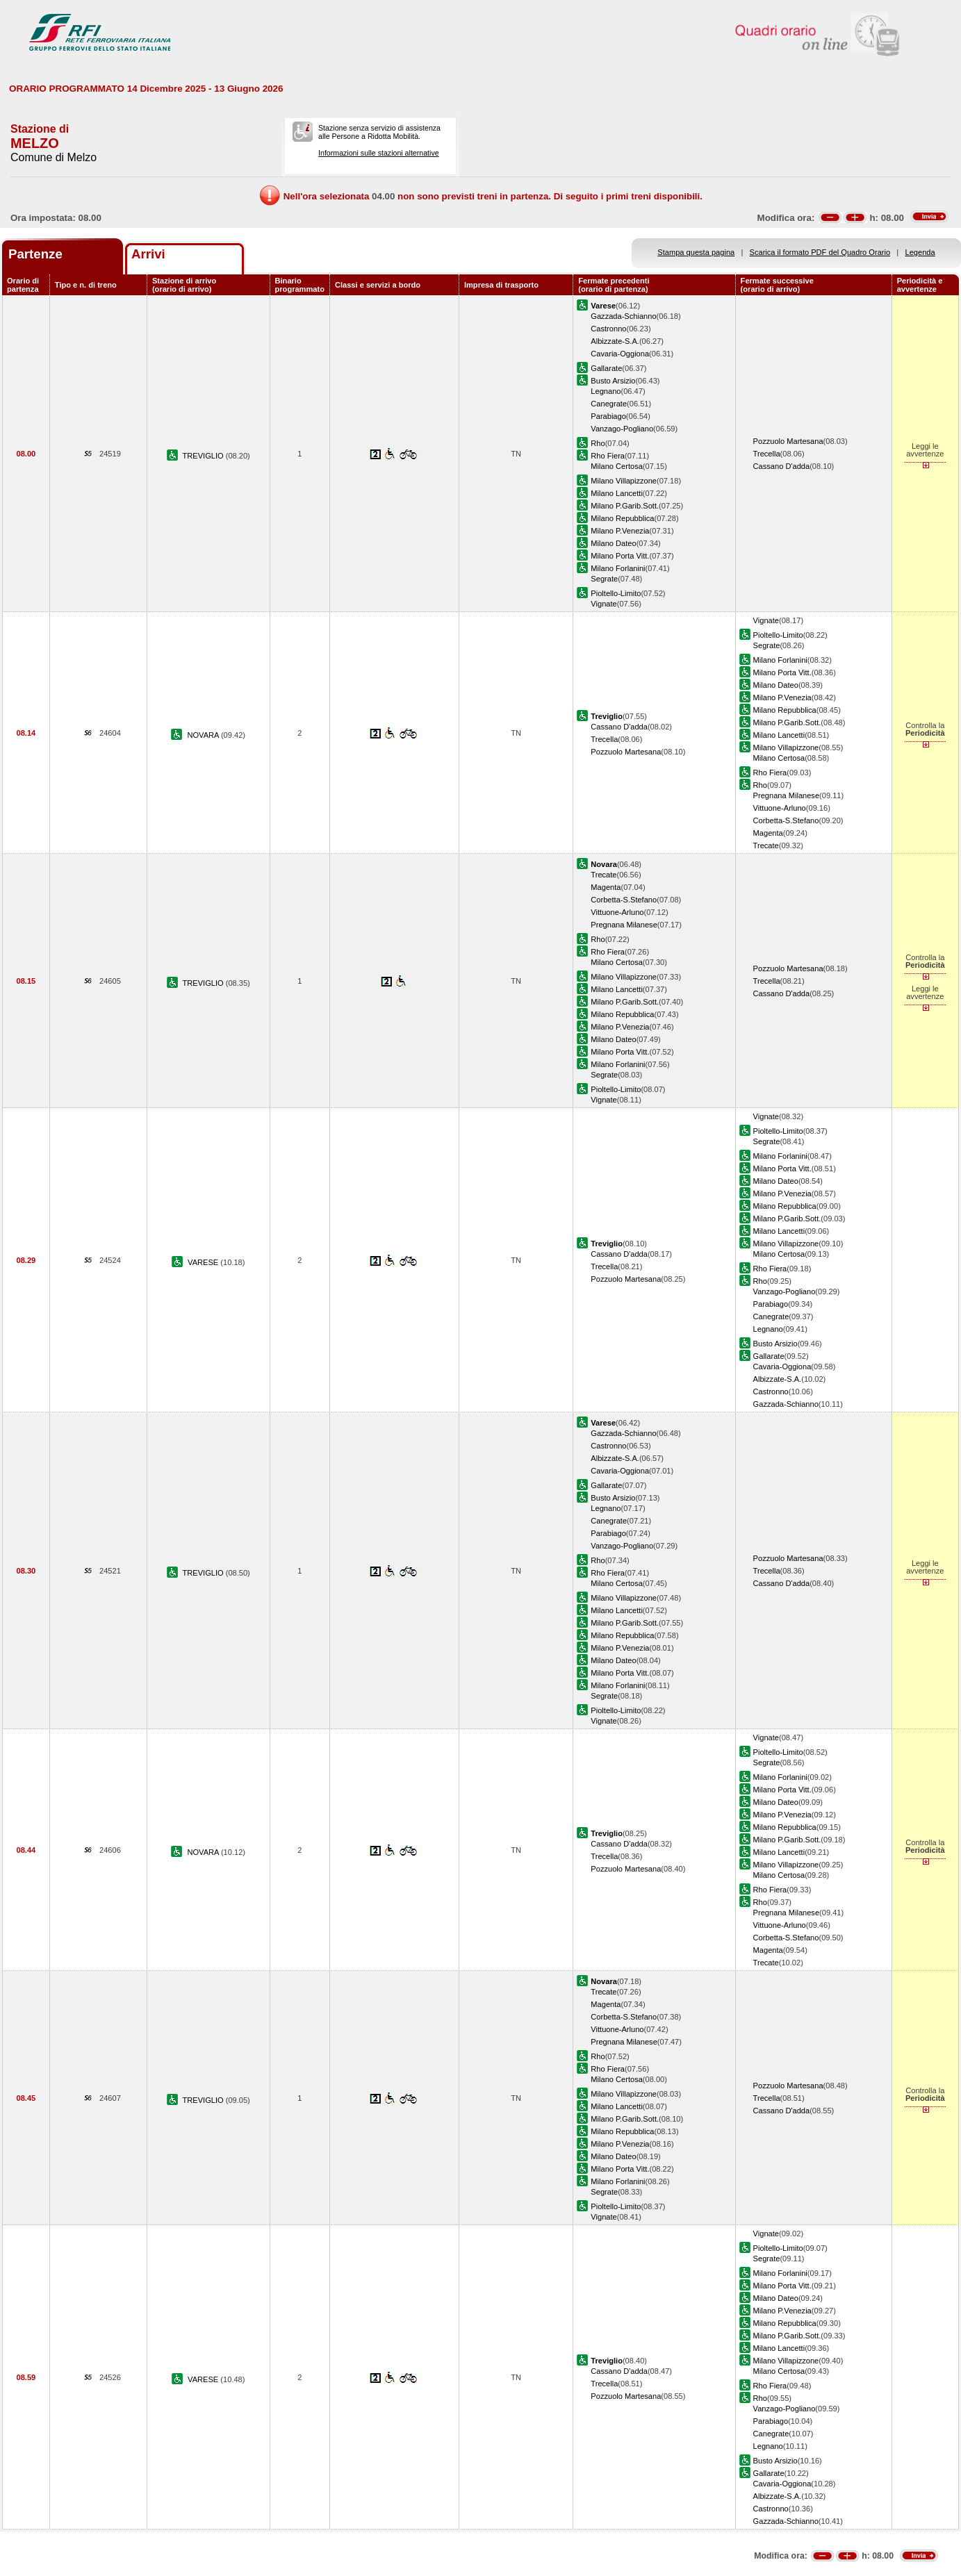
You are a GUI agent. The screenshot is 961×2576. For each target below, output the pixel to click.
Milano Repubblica (622, 518)
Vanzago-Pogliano (622, 428)
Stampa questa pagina (695, 252)
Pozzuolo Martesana (788, 441)
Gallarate (606, 368)
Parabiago (608, 416)
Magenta (768, 833)
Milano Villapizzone (624, 481)
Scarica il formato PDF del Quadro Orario (820, 252)
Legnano (606, 391)
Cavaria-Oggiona (620, 353)
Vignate (603, 604)
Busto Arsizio (613, 381)
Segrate (604, 579)
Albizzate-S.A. (615, 341)
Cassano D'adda (781, 466)
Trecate (766, 845)
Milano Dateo (613, 543)
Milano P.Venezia (620, 531)
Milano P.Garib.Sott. (625, 506)
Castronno (608, 328)
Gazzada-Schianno (623, 316)
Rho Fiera (608, 456)
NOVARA (203, 735)
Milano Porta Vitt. (620, 556)
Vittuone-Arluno (779, 808)
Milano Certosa (617, 466)
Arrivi (148, 254)
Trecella (766, 453)
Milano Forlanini (618, 568)
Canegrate (609, 403)
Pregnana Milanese (786, 795)
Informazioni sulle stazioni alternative (378, 153)
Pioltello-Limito (616, 593)
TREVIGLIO (204, 456)
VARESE (204, 1262)
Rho (598, 443)
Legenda (920, 252)
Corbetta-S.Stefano (786, 820)
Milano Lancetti (617, 493)
